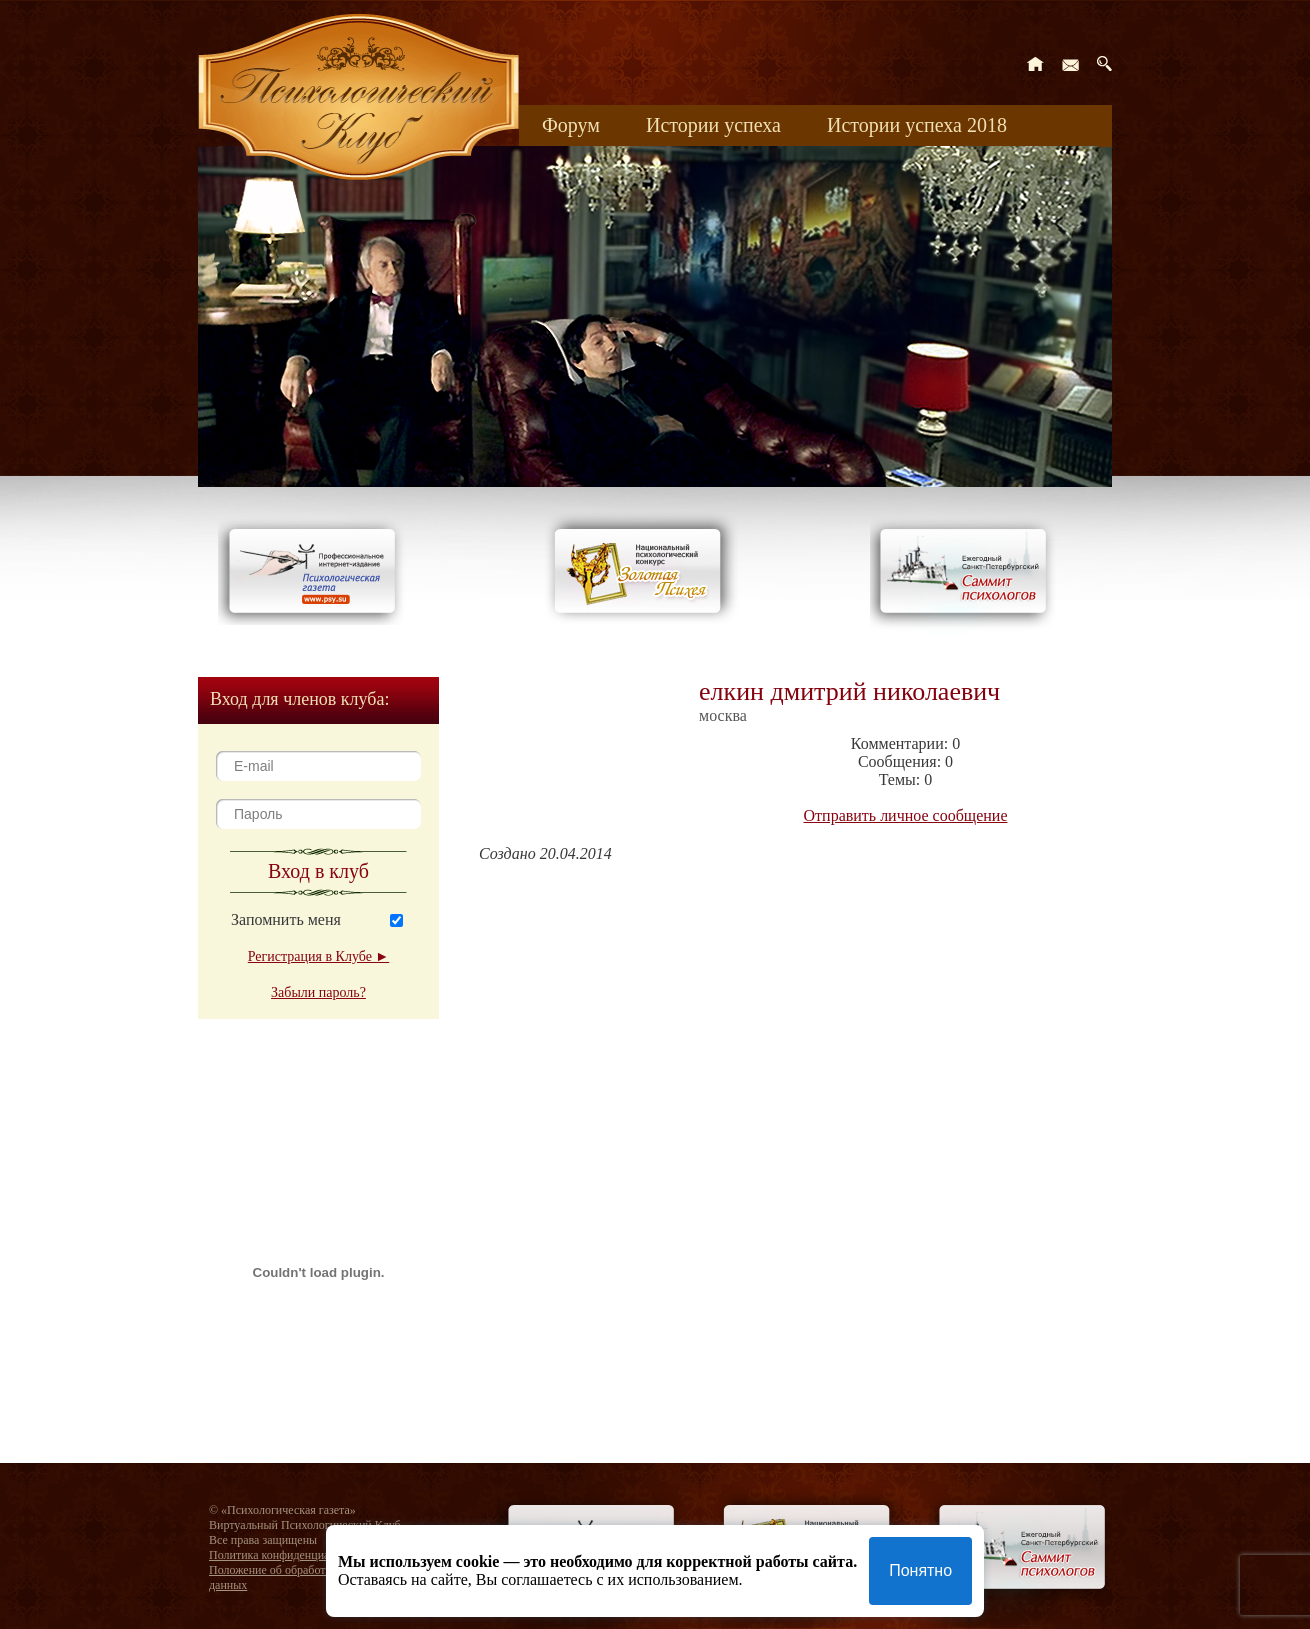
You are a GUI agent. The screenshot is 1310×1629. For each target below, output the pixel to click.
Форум (571, 125)
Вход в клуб (318, 871)
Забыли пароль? (318, 992)
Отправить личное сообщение (906, 815)
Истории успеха (713, 125)
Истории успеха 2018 (917, 125)
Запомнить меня (286, 919)
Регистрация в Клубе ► (318, 956)
